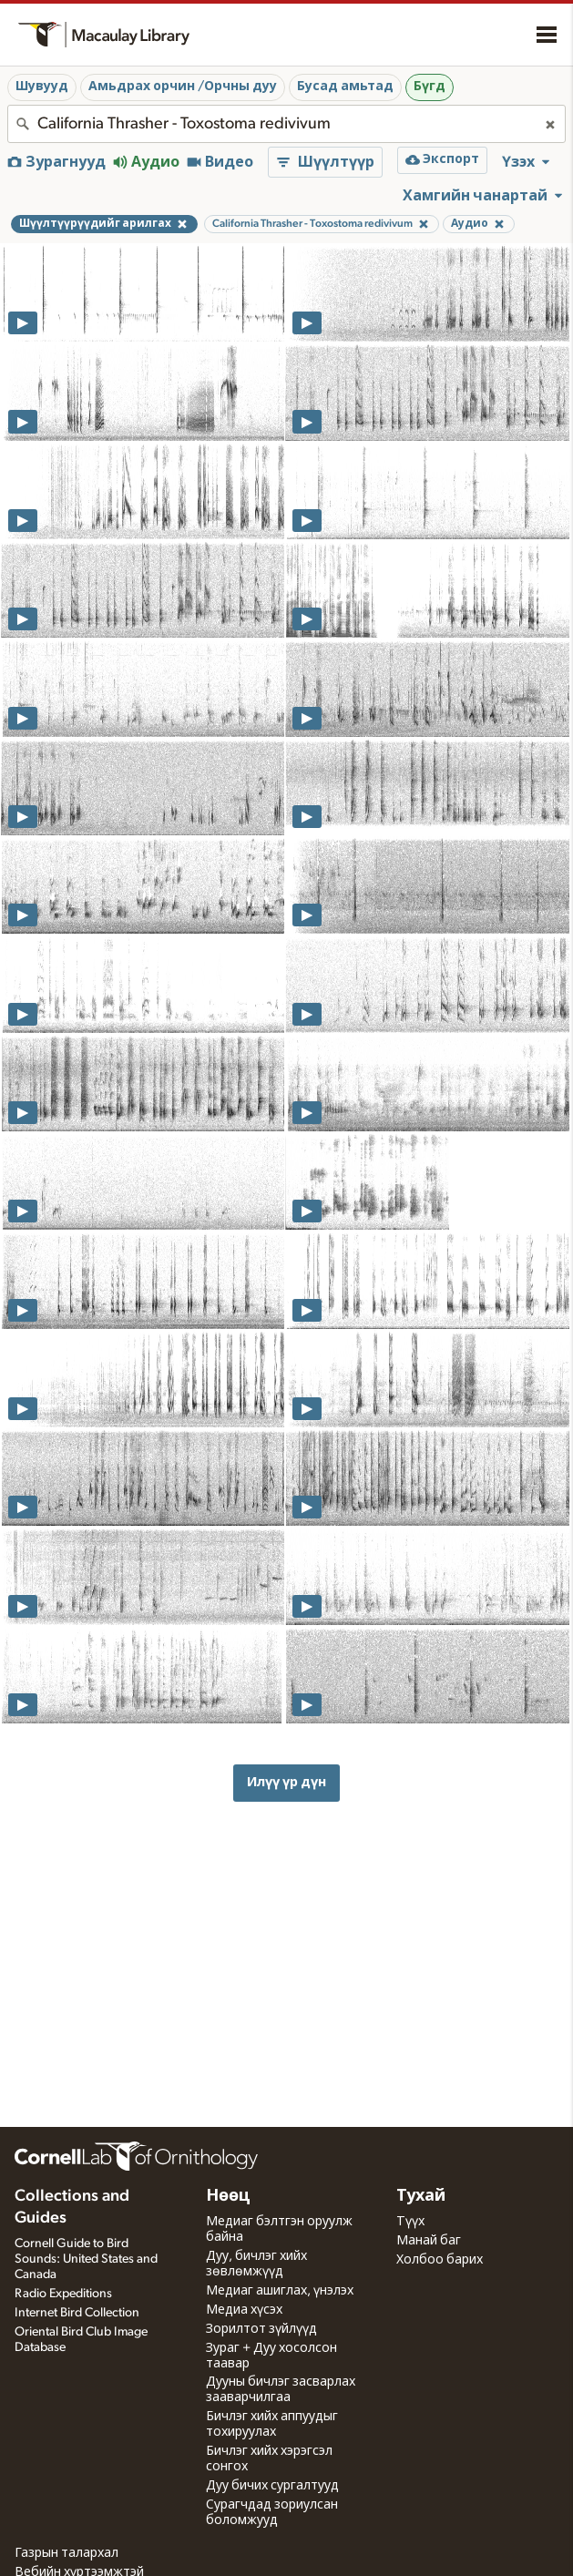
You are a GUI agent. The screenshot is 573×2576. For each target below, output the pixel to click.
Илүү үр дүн (286, 1782)
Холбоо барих (439, 2260)
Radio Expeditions (63, 2293)
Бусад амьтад (345, 86)
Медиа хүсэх (244, 2310)
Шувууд (41, 86)
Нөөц (228, 2196)
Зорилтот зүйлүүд (261, 2329)
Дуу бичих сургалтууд (272, 2485)
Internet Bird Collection (77, 2312)
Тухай (420, 2196)
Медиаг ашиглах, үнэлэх (279, 2291)
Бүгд (429, 86)
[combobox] (286, 124)
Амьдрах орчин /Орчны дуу (182, 86)
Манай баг (428, 2240)
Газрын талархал (66, 2553)
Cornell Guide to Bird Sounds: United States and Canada (86, 2259)
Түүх (410, 2221)
